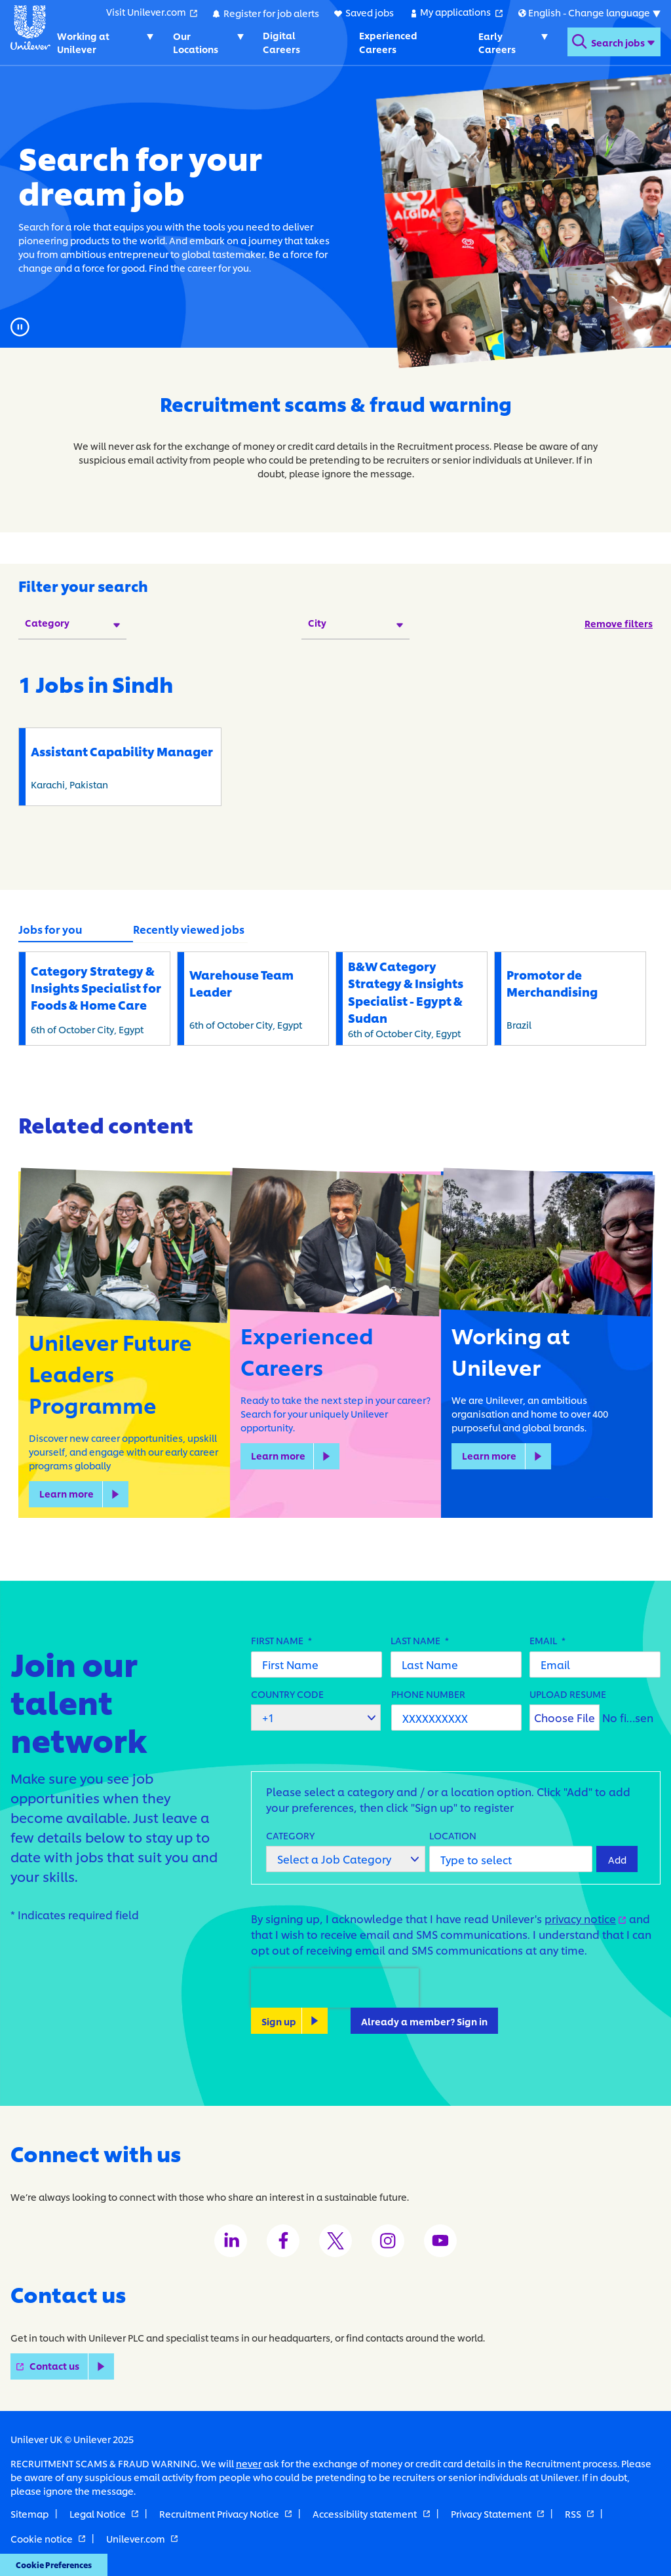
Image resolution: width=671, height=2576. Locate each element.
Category (47, 622)
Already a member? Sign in (424, 2020)
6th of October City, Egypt (97, 998)
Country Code (287, 1693)
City (317, 622)
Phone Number (428, 1693)
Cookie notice (47, 2537)
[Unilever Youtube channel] (440, 2240)
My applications (460, 11)
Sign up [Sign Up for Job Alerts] (278, 2020)
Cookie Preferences (50, 2565)
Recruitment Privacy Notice (225, 2513)
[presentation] (335, 1988)
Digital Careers (280, 42)
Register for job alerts (270, 12)
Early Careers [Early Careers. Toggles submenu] (496, 41)
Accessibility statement (371, 2513)
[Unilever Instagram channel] (388, 2240)
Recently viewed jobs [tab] (188, 928)
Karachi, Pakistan (123, 766)
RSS (579, 2513)
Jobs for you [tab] (50, 928)
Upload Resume (567, 1693)
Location (452, 1834)
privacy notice (585, 1918)
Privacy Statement (497, 2513)
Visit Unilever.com (151, 11)
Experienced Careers (387, 42)
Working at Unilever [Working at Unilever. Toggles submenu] (83, 41)
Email (547, 1639)
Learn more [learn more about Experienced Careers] (278, 1454)
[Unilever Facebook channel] (283, 2240)
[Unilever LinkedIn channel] (230, 2240)
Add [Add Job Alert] (617, 1858)
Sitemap (29, 2513)
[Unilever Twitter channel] (335, 2240)
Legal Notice (103, 2513)
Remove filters (619, 623)
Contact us (71, 2365)
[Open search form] (613, 42)
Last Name (420, 1639)
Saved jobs (369, 12)
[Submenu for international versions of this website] (589, 12)
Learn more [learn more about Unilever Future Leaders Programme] (66, 1492)
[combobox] (510, 1859)
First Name (281, 1639)
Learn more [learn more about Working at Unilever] (489, 1454)
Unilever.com (142, 2537)
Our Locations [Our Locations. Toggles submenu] (195, 41)
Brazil (573, 998)
